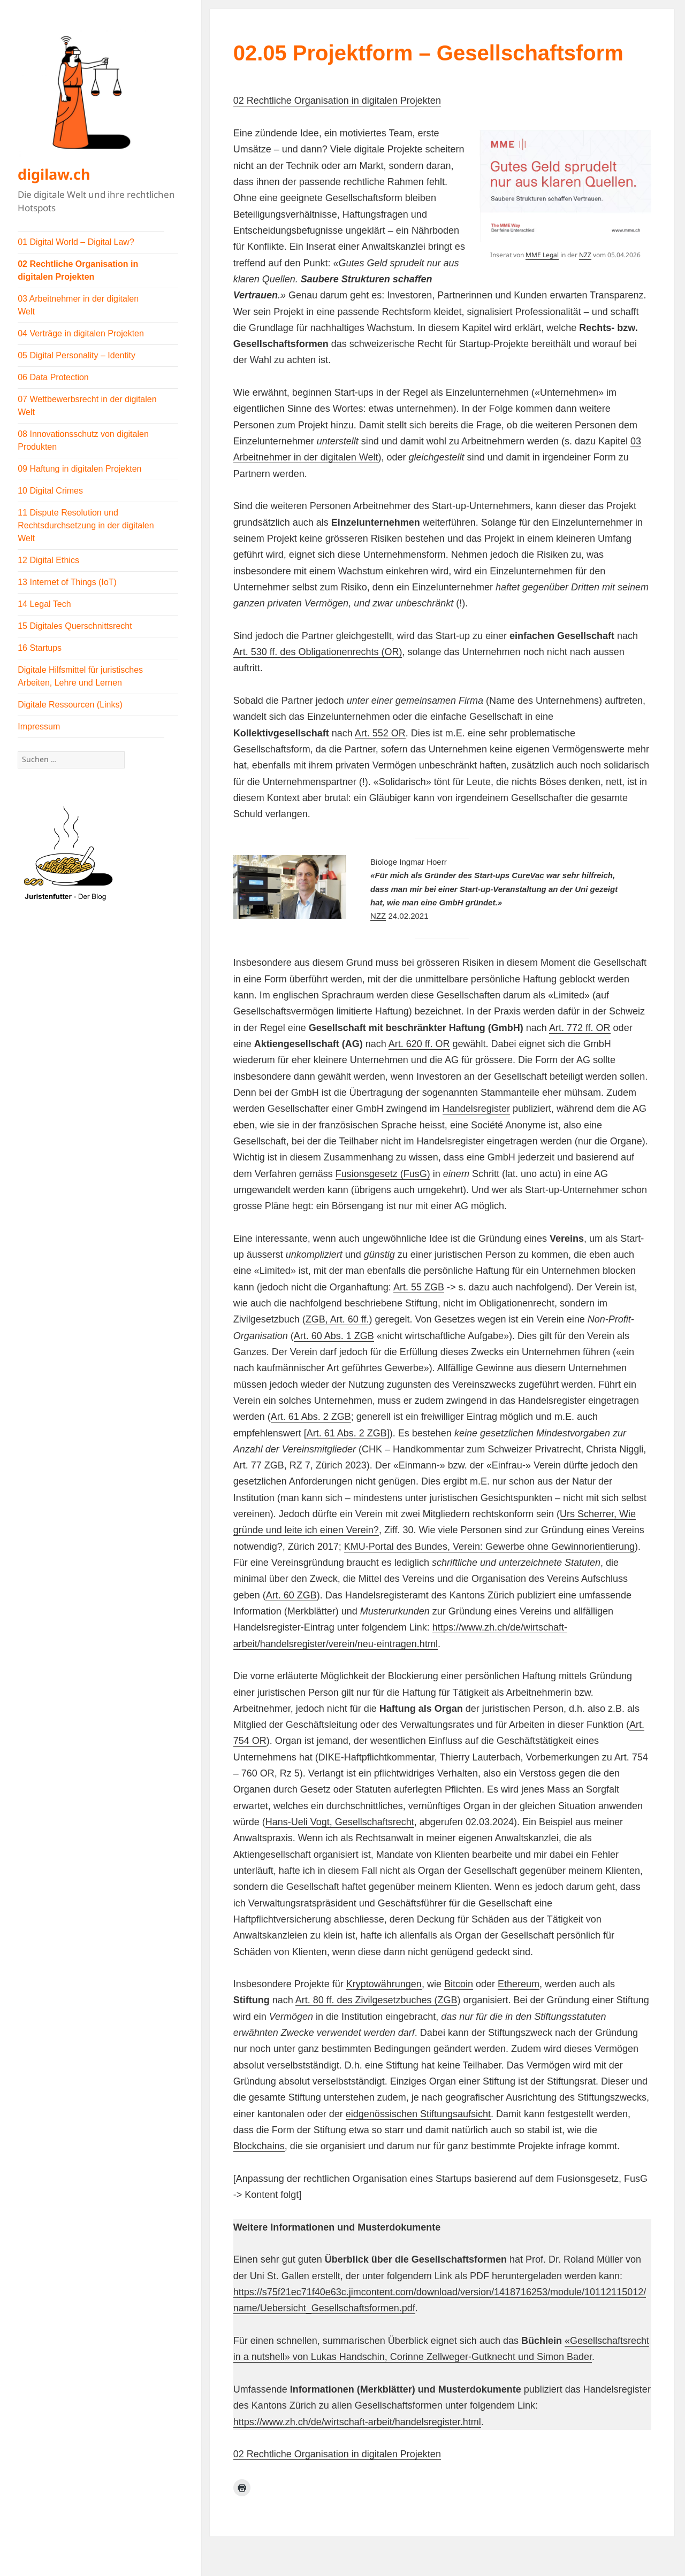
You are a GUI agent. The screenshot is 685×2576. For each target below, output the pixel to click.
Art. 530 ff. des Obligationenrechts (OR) (317, 652)
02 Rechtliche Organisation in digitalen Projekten (78, 270)
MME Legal (542, 254)
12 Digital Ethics (48, 560)
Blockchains (259, 2146)
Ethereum (518, 1984)
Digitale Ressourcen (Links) (70, 704)
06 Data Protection (53, 377)
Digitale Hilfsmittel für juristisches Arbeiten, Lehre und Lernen (80, 676)
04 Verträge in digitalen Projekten (81, 333)
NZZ (585, 254)
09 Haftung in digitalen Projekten (79, 468)
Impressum (39, 726)
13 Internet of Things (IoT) (67, 582)
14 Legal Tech (44, 604)
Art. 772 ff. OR (580, 1027)
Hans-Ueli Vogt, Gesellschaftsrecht (339, 1822)
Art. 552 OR (380, 733)
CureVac (528, 875)
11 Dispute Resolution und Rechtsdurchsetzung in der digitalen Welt (86, 525)
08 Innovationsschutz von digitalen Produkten (83, 440)
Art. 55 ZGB (418, 1287)
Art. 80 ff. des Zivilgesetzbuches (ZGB (376, 2000)
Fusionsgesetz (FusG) (383, 1173)
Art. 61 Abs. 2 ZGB (311, 1416)
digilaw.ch (54, 174)
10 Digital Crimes (50, 490)
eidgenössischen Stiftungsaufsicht (418, 2114)
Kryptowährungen (384, 1984)
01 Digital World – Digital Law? (76, 242)
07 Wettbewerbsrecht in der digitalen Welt (87, 406)
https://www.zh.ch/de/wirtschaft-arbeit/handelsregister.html (357, 2422)
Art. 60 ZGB (291, 1595)
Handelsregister (476, 1108)
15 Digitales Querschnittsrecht (75, 625)
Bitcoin (458, 1984)
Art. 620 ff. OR (419, 1044)
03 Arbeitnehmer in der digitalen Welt (78, 305)
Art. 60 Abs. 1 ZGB (334, 1336)
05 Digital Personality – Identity (76, 355)
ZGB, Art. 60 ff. (337, 1319)
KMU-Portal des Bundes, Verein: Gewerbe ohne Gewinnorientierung (489, 1546)
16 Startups (40, 647)
